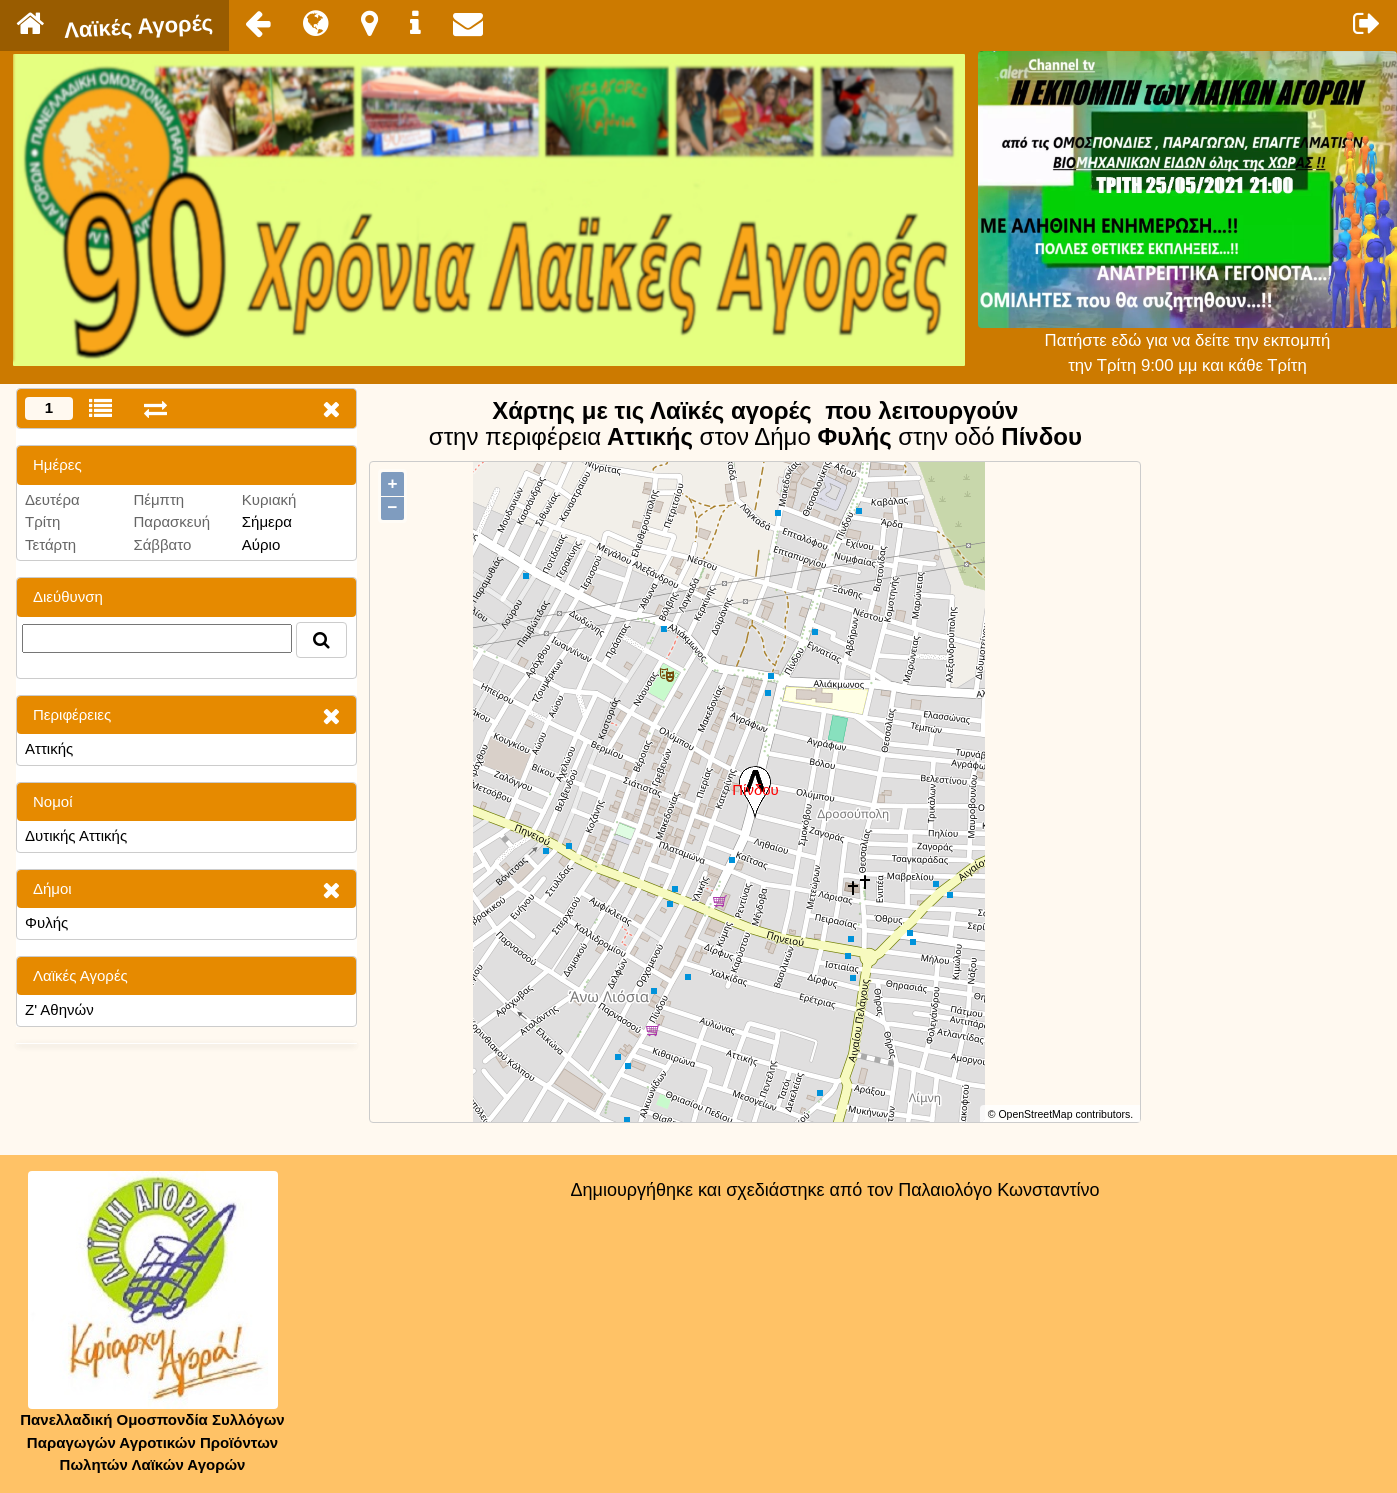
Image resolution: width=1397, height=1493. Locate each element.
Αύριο (261, 544)
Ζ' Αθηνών (59, 1009)
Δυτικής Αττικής (76, 835)
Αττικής (49, 748)
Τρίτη (42, 521)
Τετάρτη (50, 544)
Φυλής (46, 922)
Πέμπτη (158, 499)
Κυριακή (269, 499)
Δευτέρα (52, 499)
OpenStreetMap (1035, 1114)
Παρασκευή (171, 521)
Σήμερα (267, 521)
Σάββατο (162, 544)
